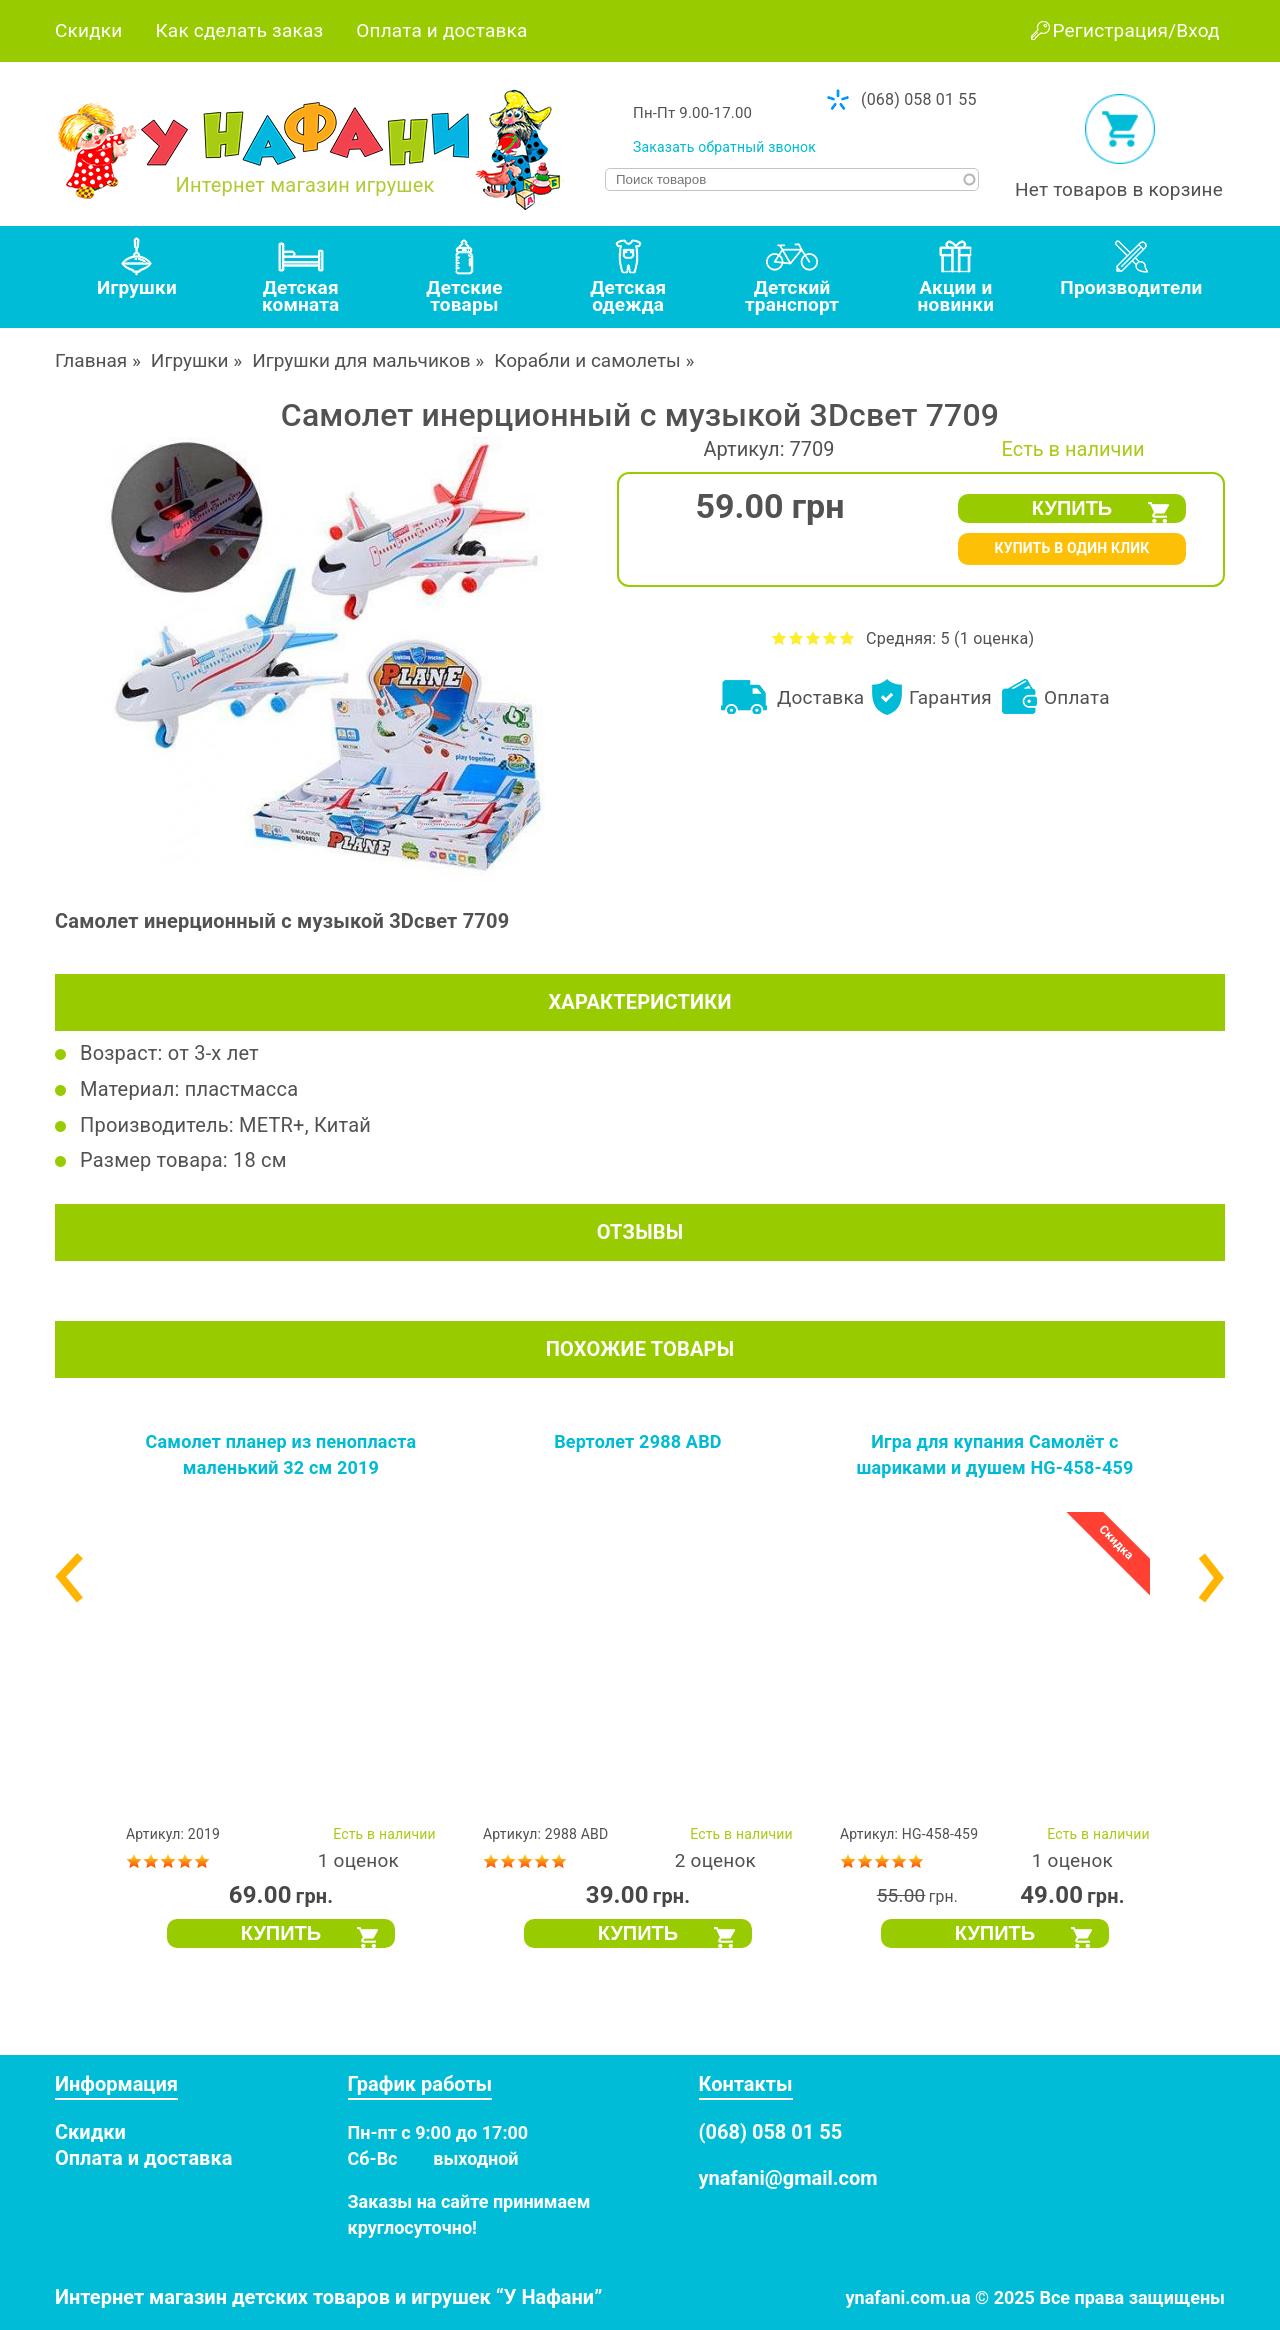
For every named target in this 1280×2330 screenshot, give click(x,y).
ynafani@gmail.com (788, 2178)
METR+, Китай (305, 1125)
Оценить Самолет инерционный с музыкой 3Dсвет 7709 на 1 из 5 (779, 637)
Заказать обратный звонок (724, 147)
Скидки (88, 30)
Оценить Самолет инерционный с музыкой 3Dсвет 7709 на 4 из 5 (830, 637)
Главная (91, 360)
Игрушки (190, 360)
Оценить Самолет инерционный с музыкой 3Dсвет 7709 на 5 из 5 (847, 637)
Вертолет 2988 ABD (638, 1441)
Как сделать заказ (239, 30)
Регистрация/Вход (1136, 30)
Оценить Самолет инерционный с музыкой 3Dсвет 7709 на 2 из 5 (796, 637)
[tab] (137, 277)
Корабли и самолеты (587, 360)
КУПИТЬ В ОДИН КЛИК (1071, 548)
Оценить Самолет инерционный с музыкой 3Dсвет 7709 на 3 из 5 (813, 637)
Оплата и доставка (441, 30)
